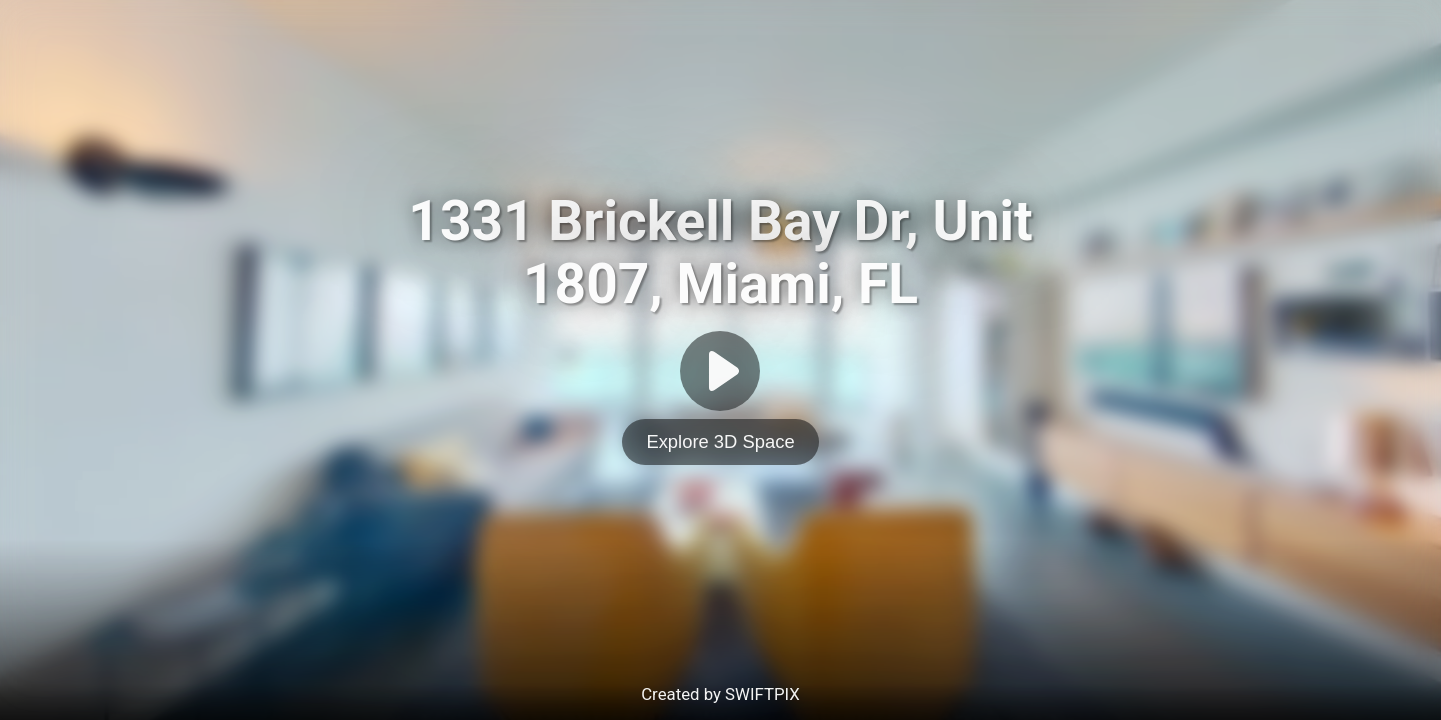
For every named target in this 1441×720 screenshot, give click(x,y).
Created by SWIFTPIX (720, 694)
